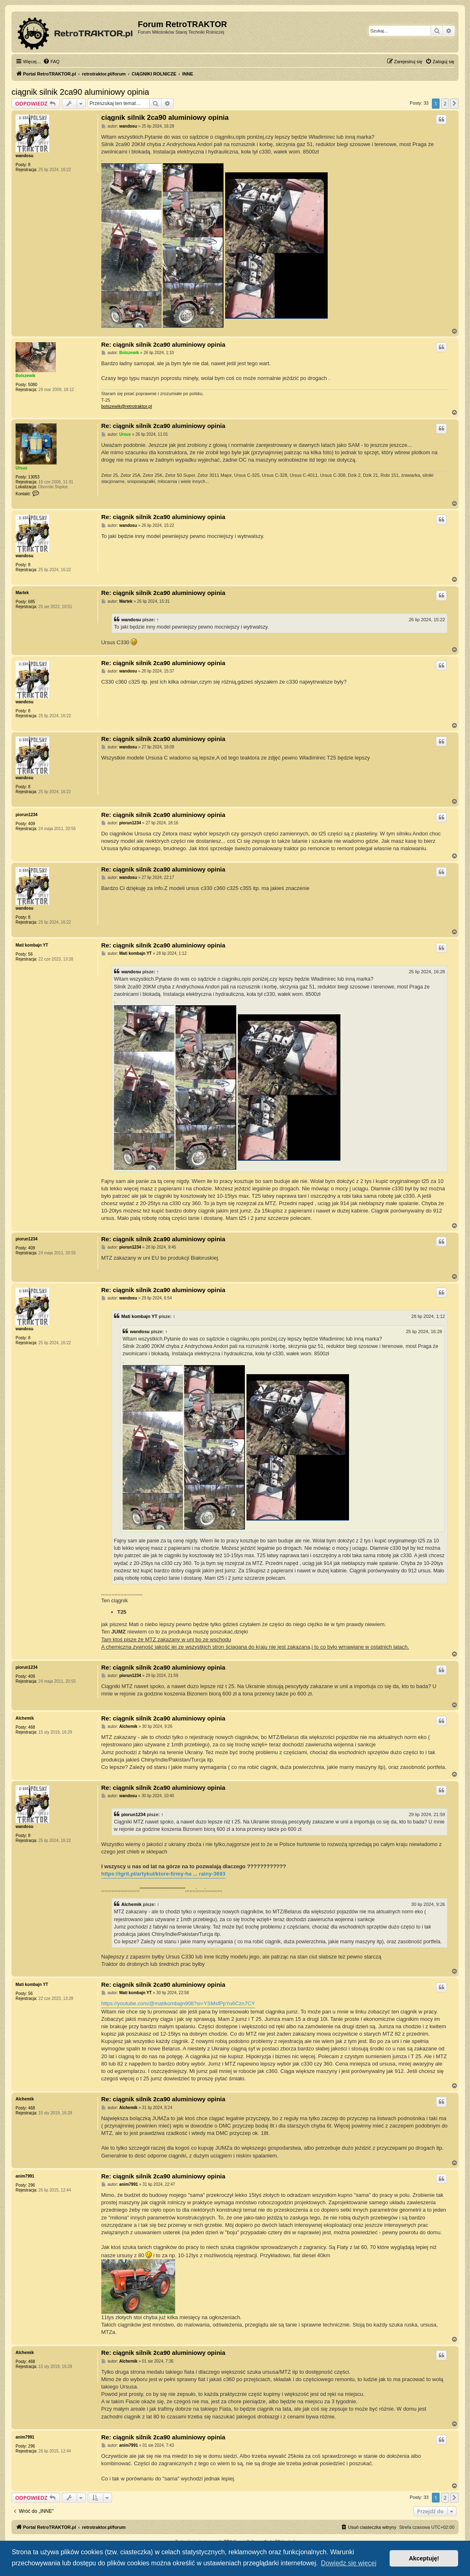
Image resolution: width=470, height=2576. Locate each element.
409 (31, 823)
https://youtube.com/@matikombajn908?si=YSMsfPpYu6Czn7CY (178, 2003)
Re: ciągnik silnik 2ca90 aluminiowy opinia (163, 344)
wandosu (24, 155)
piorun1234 (26, 814)
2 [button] (445, 103)
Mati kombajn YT (32, 945)
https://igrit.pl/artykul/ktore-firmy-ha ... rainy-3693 (163, 1874)
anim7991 (25, 2176)
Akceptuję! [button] (424, 2558)
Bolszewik (25, 375)
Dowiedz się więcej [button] (348, 2563)
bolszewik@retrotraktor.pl (126, 406)
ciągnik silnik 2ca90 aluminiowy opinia (80, 91)
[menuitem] (51, 61)
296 (31, 2185)
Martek (22, 592)
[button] (454, 103)
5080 (32, 384)
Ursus (21, 468)
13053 (34, 477)
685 (31, 601)
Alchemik (25, 1718)
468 (31, 1727)
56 (30, 954)
